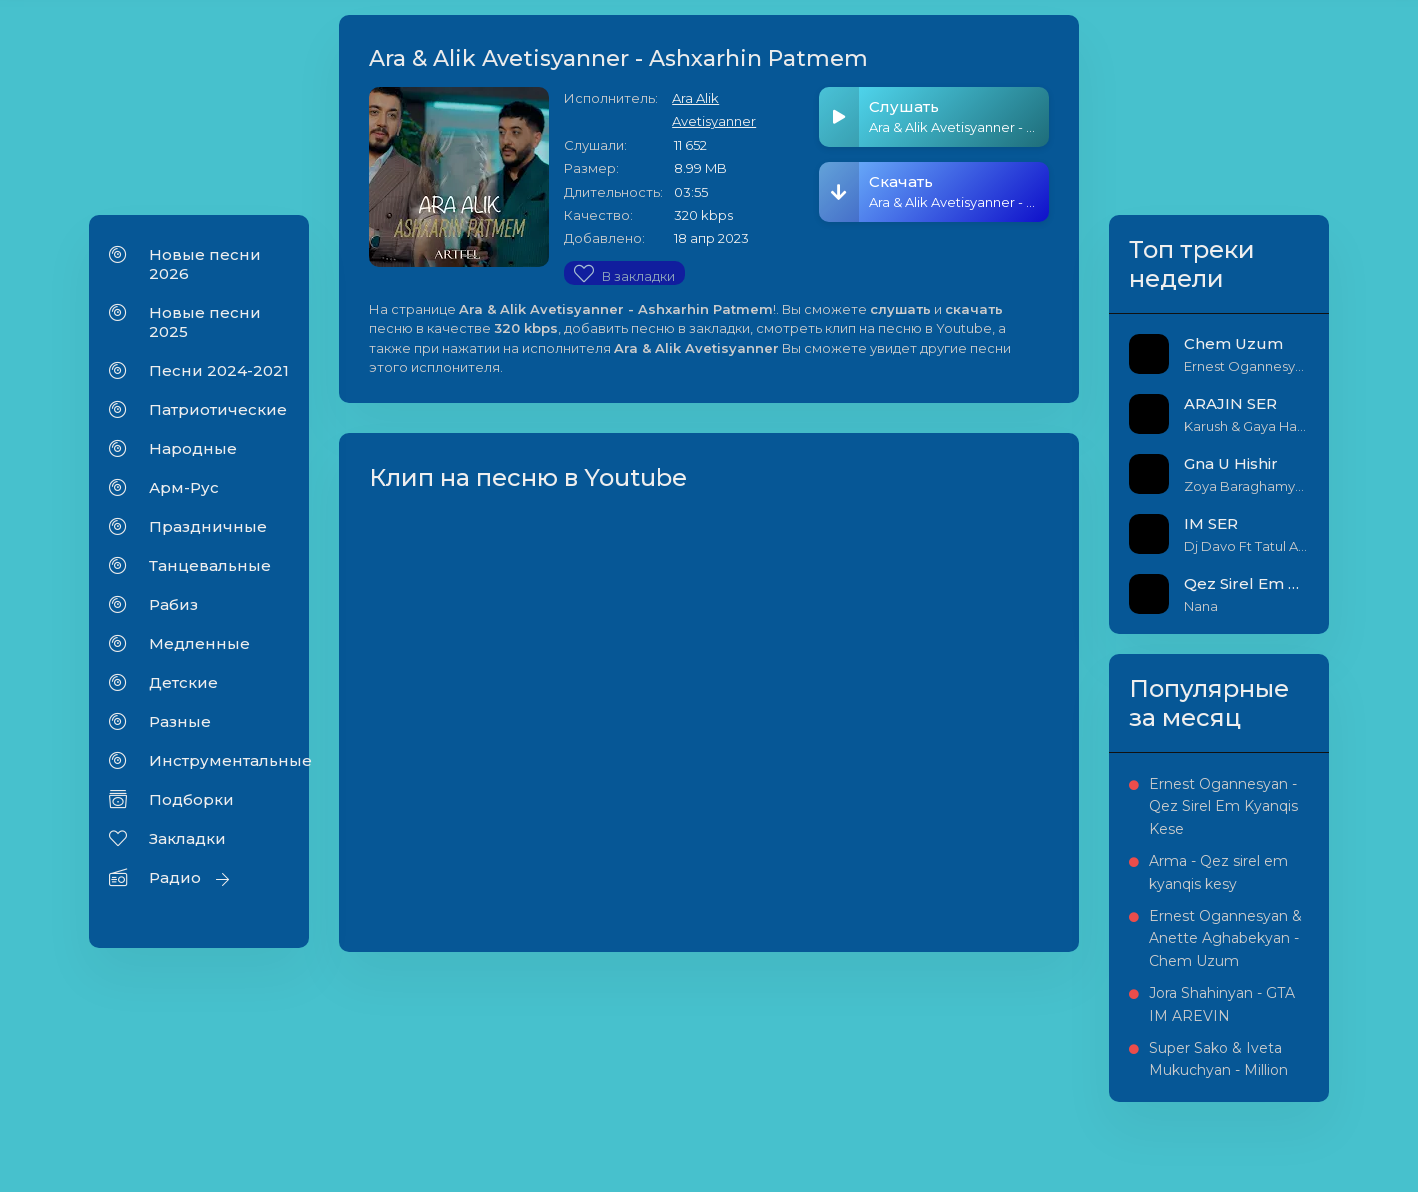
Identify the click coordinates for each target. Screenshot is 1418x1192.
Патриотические (218, 409)
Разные (180, 721)
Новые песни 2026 (205, 264)
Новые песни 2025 (205, 322)
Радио (175, 877)
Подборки (191, 799)
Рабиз (173, 604)
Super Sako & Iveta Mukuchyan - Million (1218, 1059)
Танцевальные (210, 565)
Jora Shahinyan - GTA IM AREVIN (1222, 1004)
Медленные (199, 643)
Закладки (187, 838)
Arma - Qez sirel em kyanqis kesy (1218, 872)
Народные (193, 448)
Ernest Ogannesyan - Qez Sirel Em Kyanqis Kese (1223, 806)
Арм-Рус (184, 487)
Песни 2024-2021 (219, 370)
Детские (183, 682)
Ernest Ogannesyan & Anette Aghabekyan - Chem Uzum (1225, 938)
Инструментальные (219, 760)
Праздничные (208, 526)
